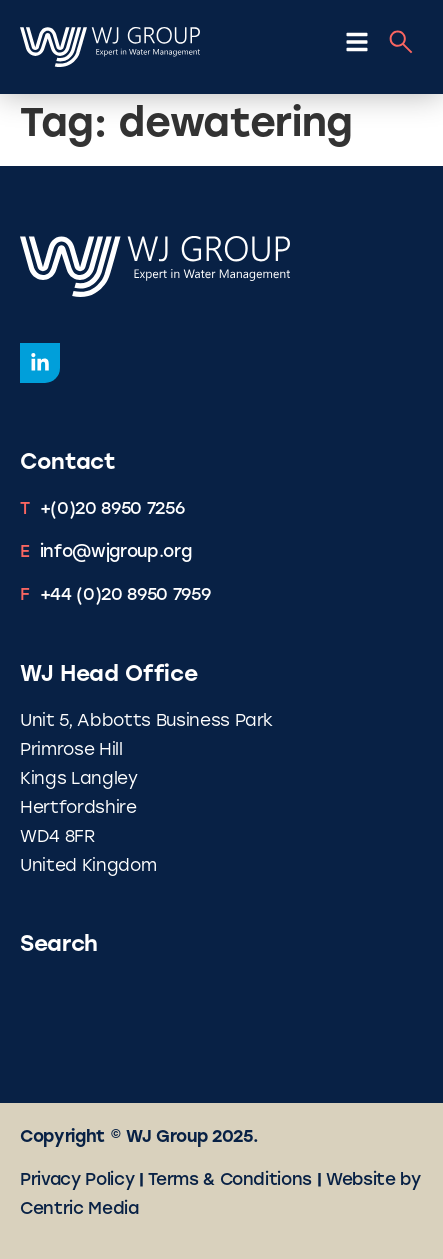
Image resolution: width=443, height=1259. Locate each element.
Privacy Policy (77, 1180)
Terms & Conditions (230, 1180)
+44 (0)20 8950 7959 (125, 595)
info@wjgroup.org (116, 552)
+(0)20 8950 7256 (112, 509)
